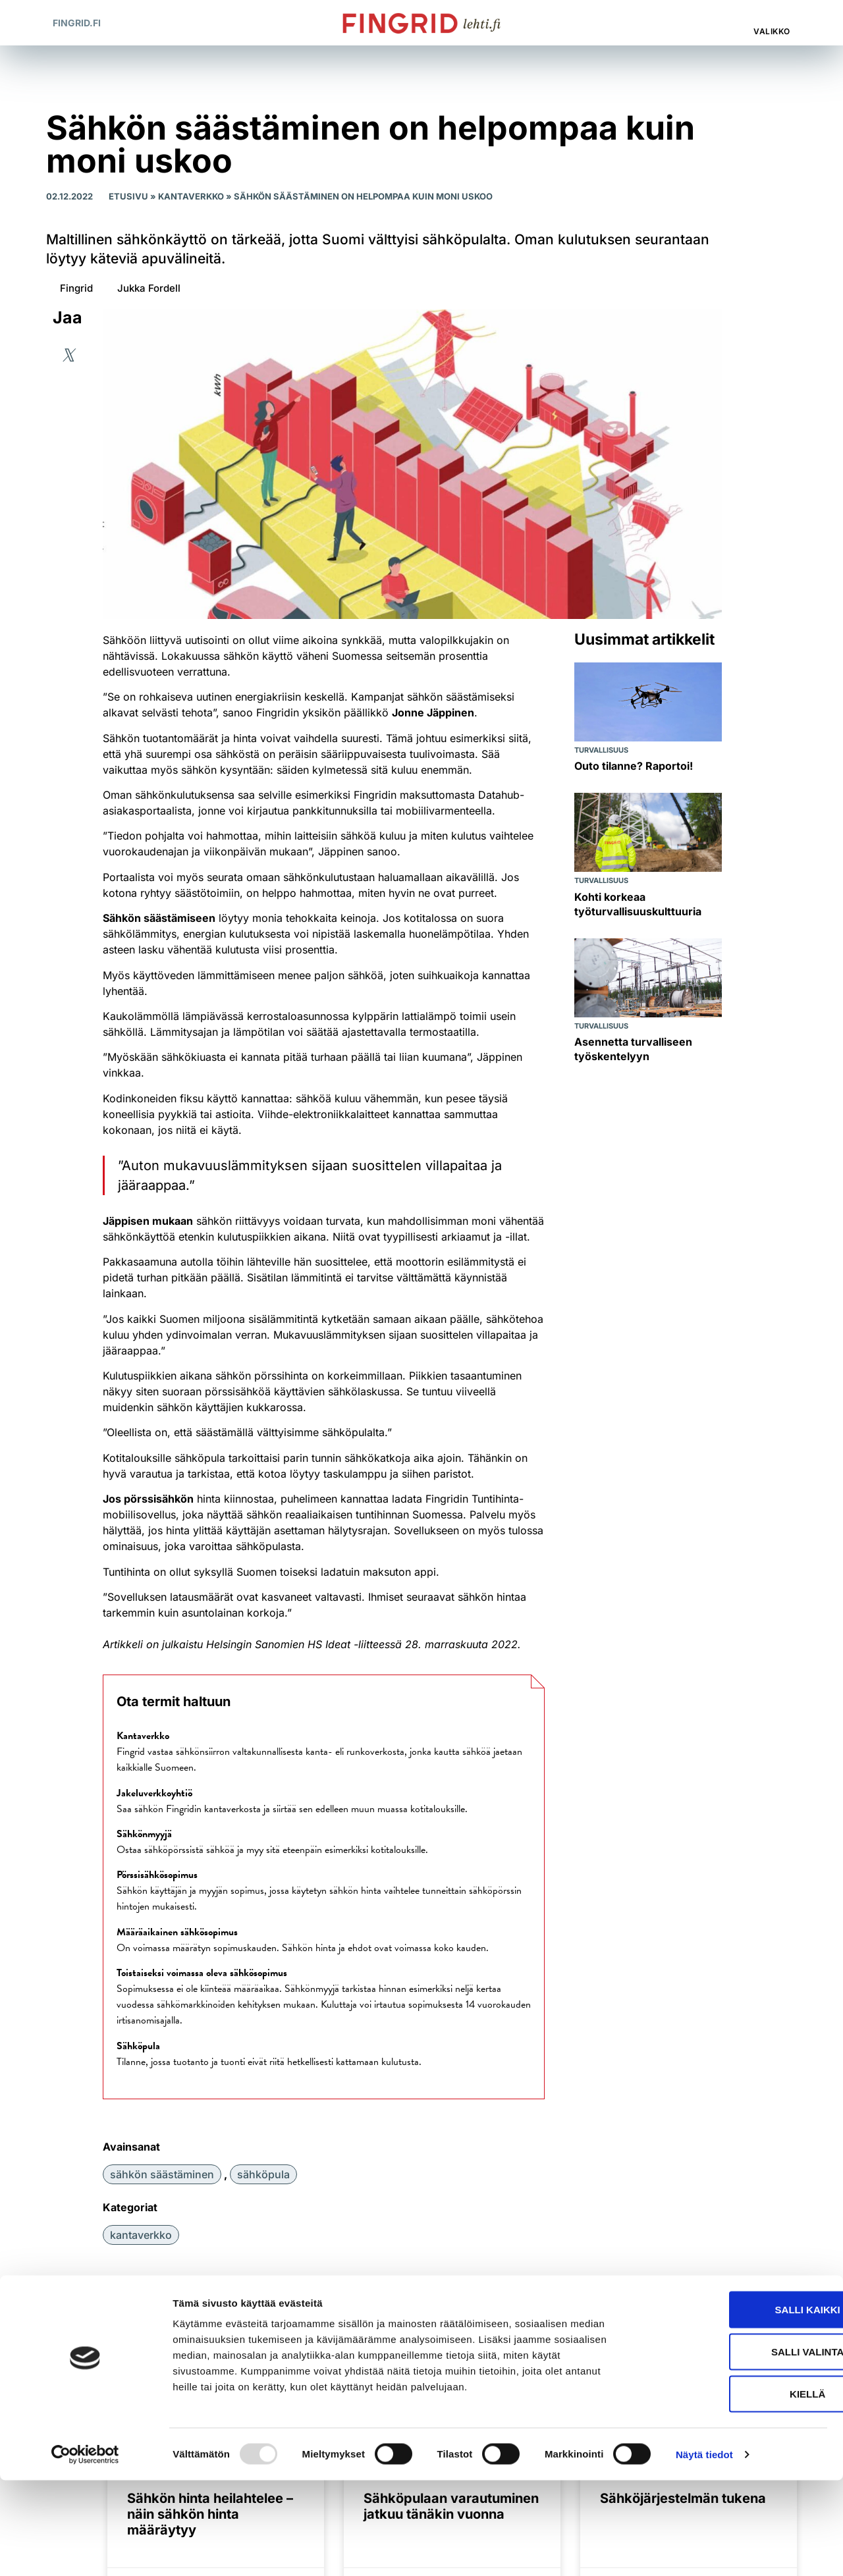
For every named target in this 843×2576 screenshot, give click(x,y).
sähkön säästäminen (162, 2174)
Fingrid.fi (77, 22)
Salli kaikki (732, 2405)
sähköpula (263, 2174)
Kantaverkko (191, 196)
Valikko (771, 31)
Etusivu (128, 196)
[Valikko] (773, 16)
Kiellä (733, 2489)
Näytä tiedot (704, 2550)
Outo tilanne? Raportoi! (633, 765)
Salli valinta (733, 2447)
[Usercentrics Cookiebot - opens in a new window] (85, 2550)
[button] (717, 23)
